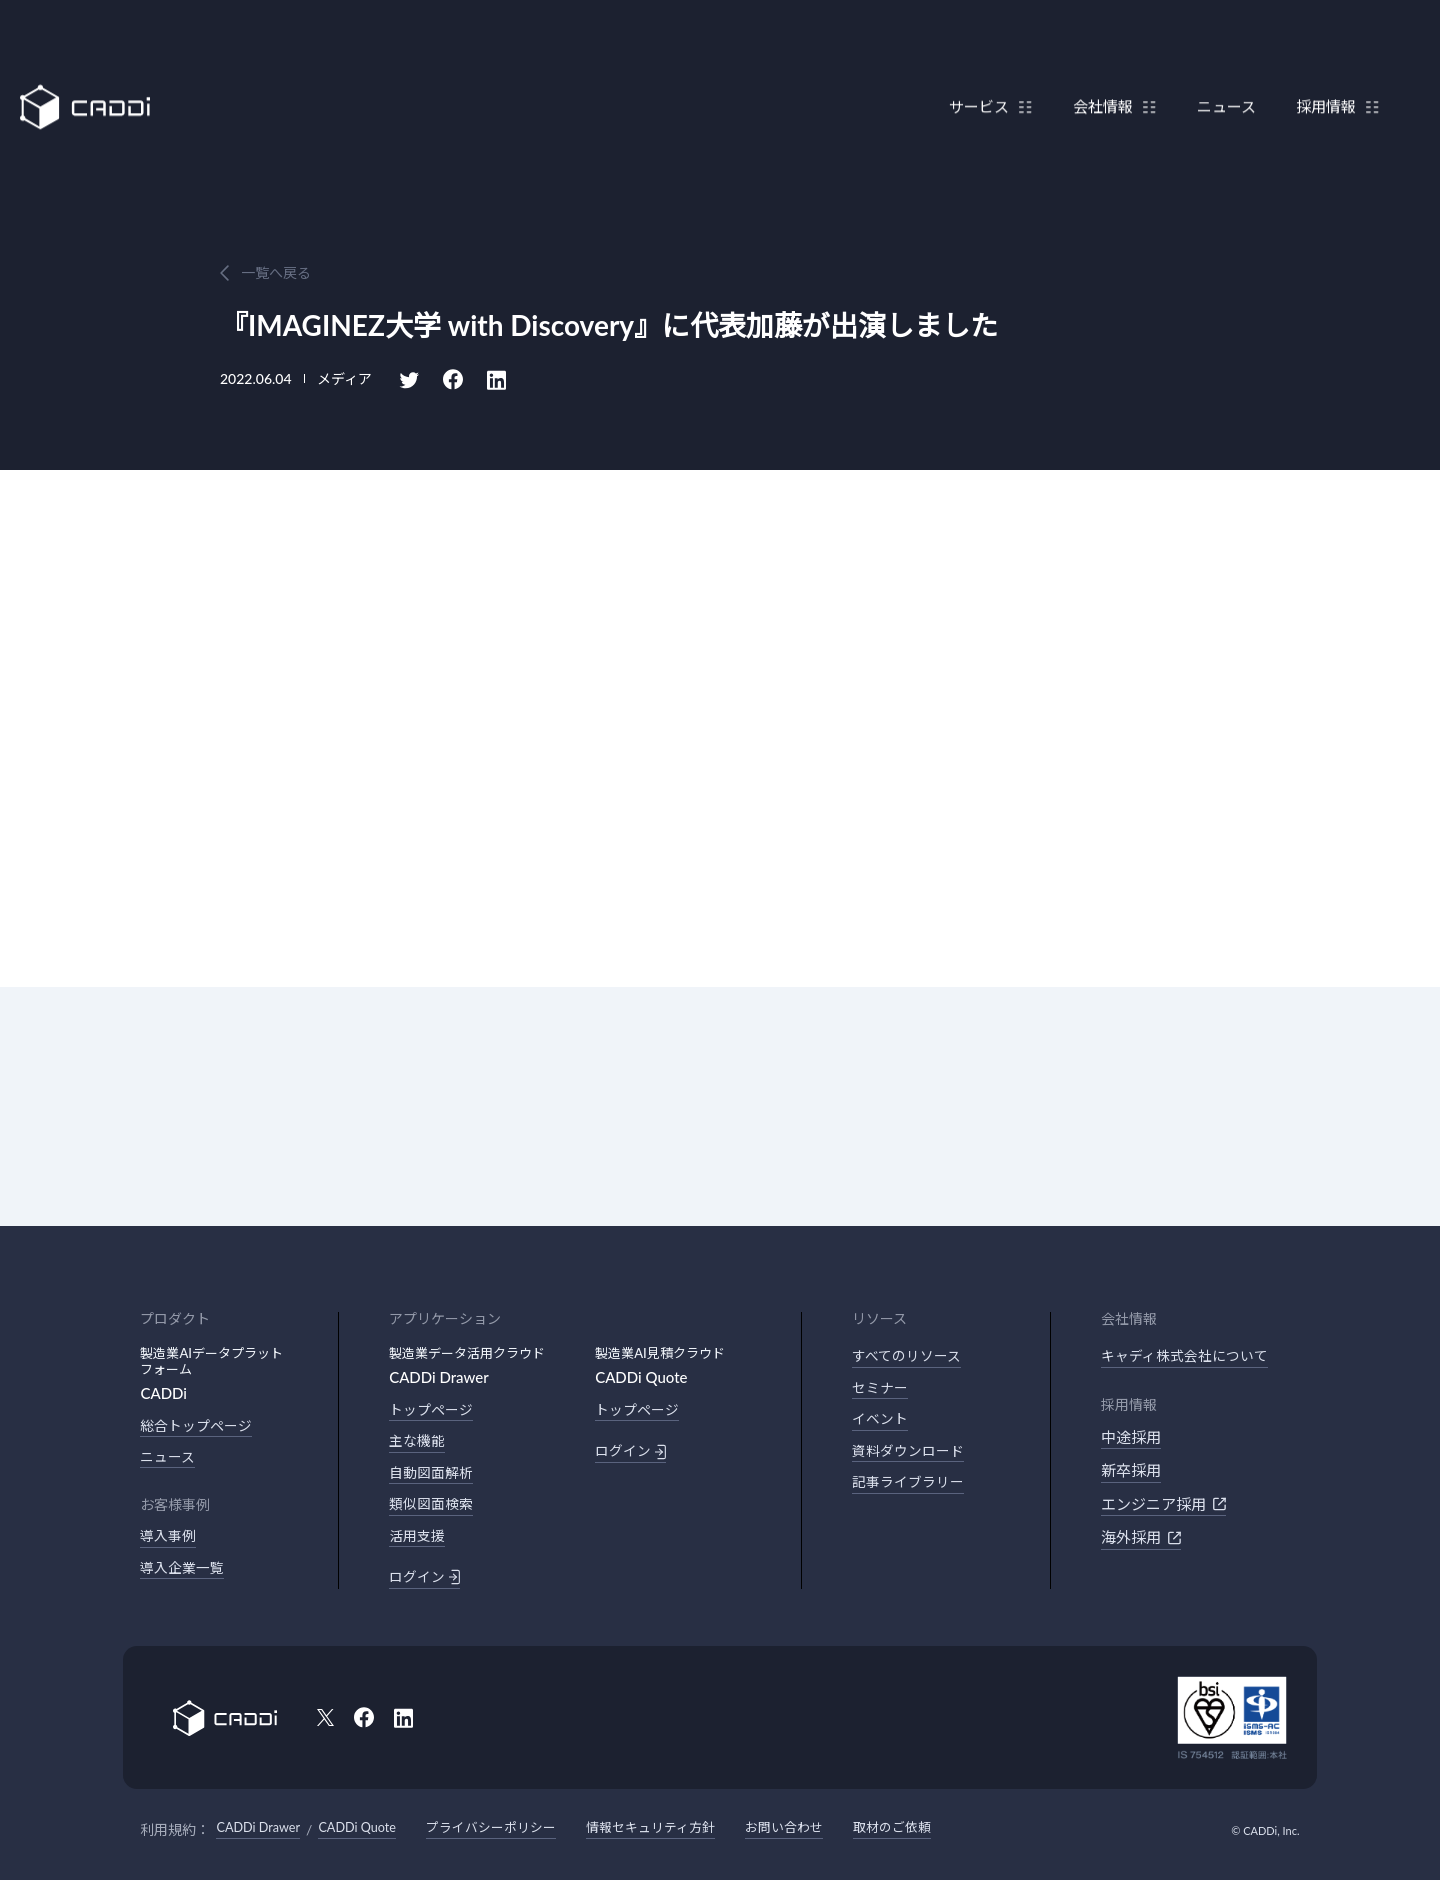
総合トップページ (200, 1427)
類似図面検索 (434, 1511)
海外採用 (1141, 1539)
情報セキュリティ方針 (683, 1841)
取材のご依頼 (939, 1841)
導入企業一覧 (185, 1575)
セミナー (882, 1391)
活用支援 (419, 1545)
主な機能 (419, 1444)
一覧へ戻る (276, 272)
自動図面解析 (434, 1478)
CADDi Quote (371, 1841)
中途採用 (1131, 1439)
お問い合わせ (825, 1841)
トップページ (434, 1411)
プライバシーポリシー (514, 1841)
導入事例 (170, 1542)
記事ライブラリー (912, 1491)
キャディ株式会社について (1190, 1357)
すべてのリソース (910, 1357)
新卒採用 (1131, 1472)
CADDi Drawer (262, 1841)
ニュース (1216, 63)
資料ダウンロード (912, 1458)
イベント (882, 1424)
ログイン (426, 1588)
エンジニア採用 (1163, 1506)
